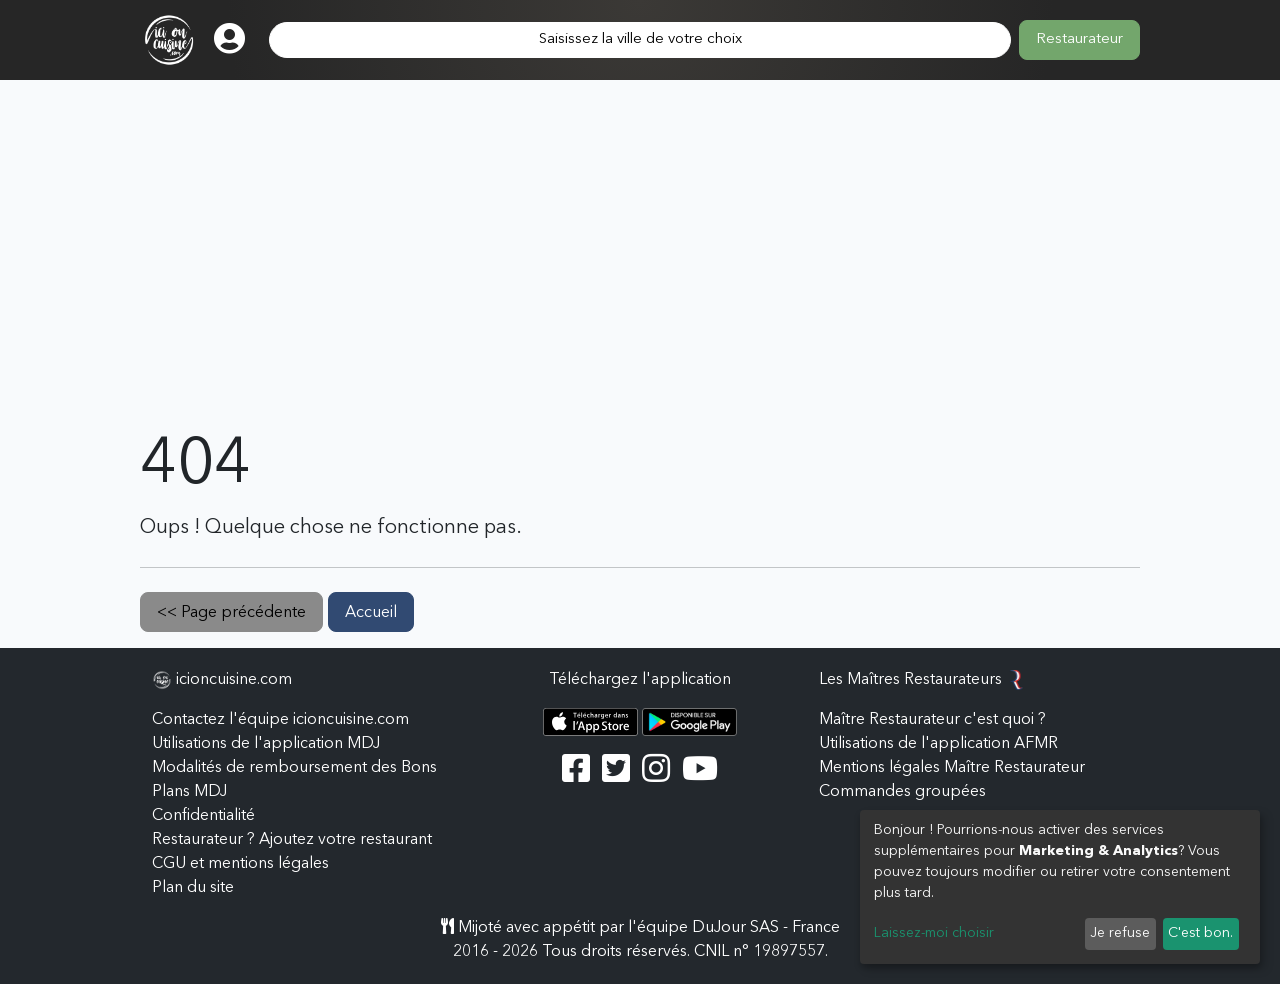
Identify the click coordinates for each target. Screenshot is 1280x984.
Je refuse (1120, 933)
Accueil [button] (371, 613)
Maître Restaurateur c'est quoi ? (932, 720)
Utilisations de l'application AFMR (938, 744)
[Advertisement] (640, 278)
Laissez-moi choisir (934, 933)
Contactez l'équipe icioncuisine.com (280, 720)
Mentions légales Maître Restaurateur (952, 768)
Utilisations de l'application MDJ (266, 744)
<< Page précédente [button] (231, 613)
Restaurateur (1079, 39)
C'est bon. (1200, 933)
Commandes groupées (902, 792)
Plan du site (193, 888)
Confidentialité (203, 816)
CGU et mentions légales (240, 864)
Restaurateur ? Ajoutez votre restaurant (292, 840)
